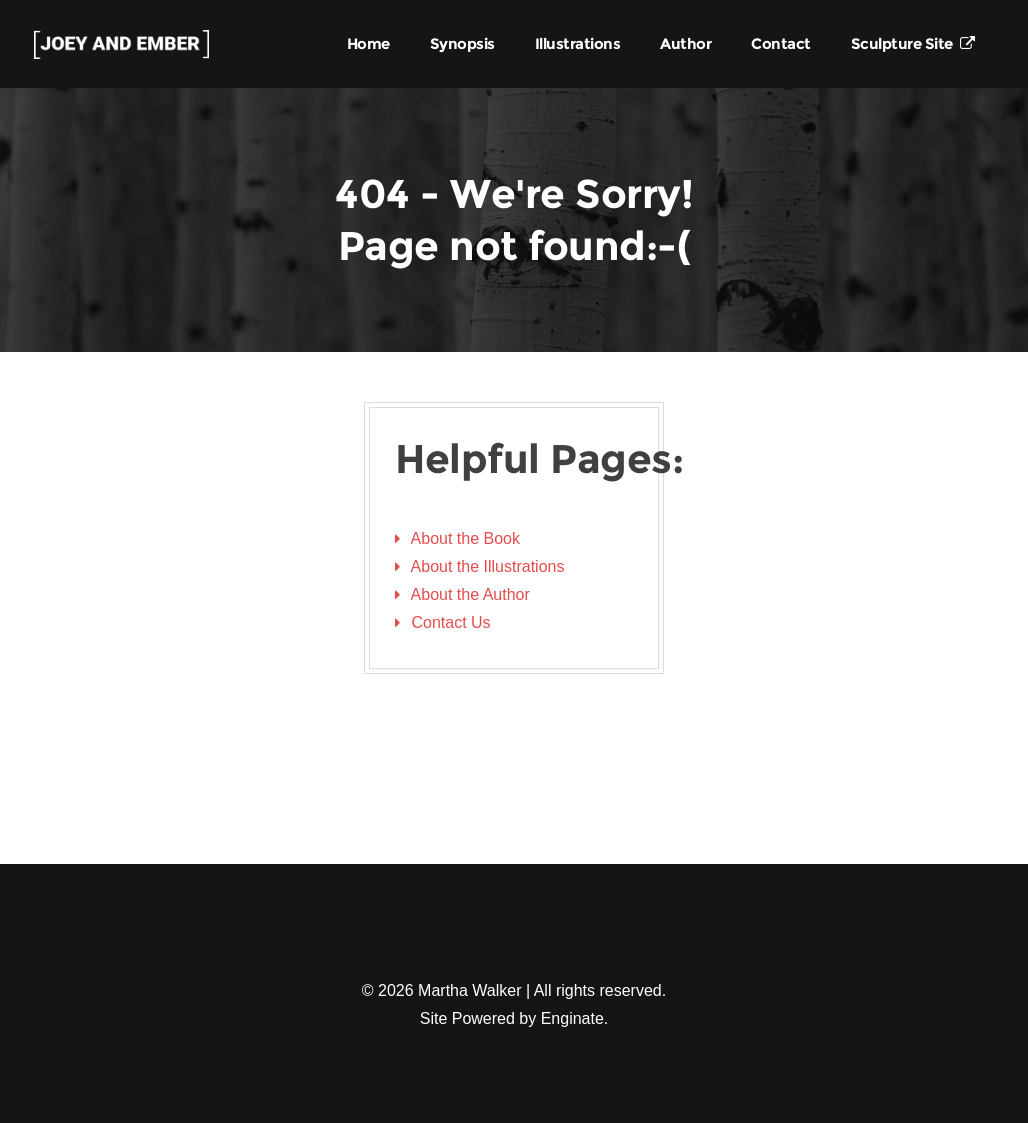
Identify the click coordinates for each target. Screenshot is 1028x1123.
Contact (781, 43)
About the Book (465, 538)
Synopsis (462, 43)
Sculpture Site (913, 43)
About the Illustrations (488, 566)
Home (368, 43)
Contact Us (450, 622)
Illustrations (578, 43)
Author (685, 43)
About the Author (470, 594)
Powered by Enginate (528, 1018)
